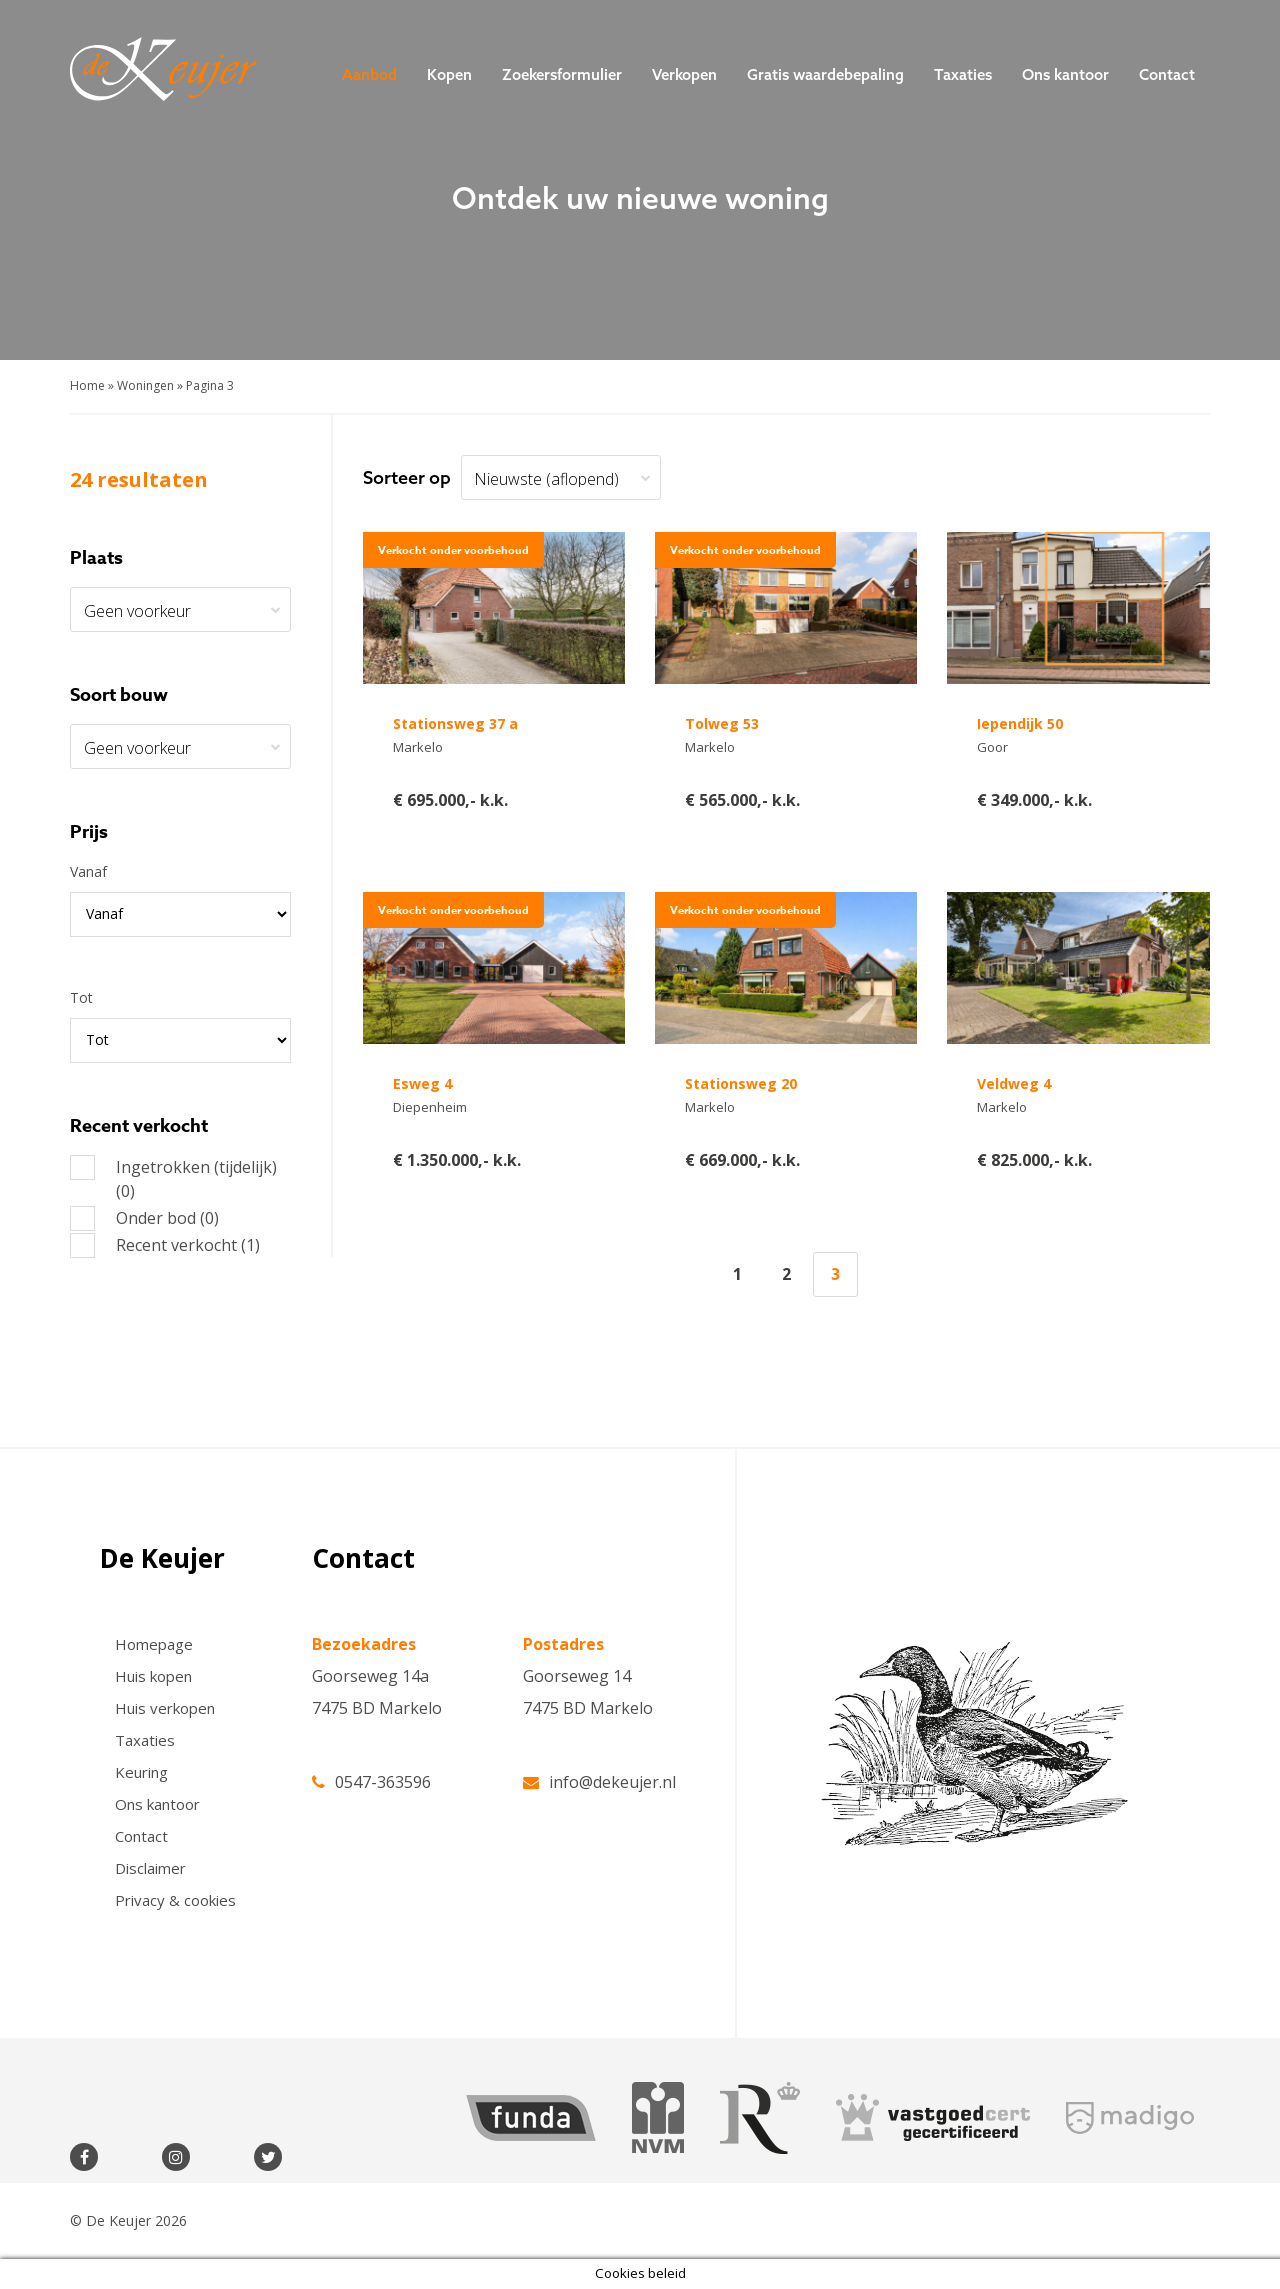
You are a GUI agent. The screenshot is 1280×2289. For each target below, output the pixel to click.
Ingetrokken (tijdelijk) (173, 1178)
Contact (1167, 74)
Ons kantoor (1065, 74)
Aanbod (369, 74)
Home (87, 385)
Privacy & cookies (175, 1900)
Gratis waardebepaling (825, 74)
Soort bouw (119, 695)
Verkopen (684, 74)
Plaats (96, 558)
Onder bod (144, 1218)
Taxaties (963, 74)
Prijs (89, 832)
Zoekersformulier (562, 74)
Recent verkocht (165, 1245)
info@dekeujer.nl (599, 1780)
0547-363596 (371, 1780)
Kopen (449, 74)
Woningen (145, 385)
